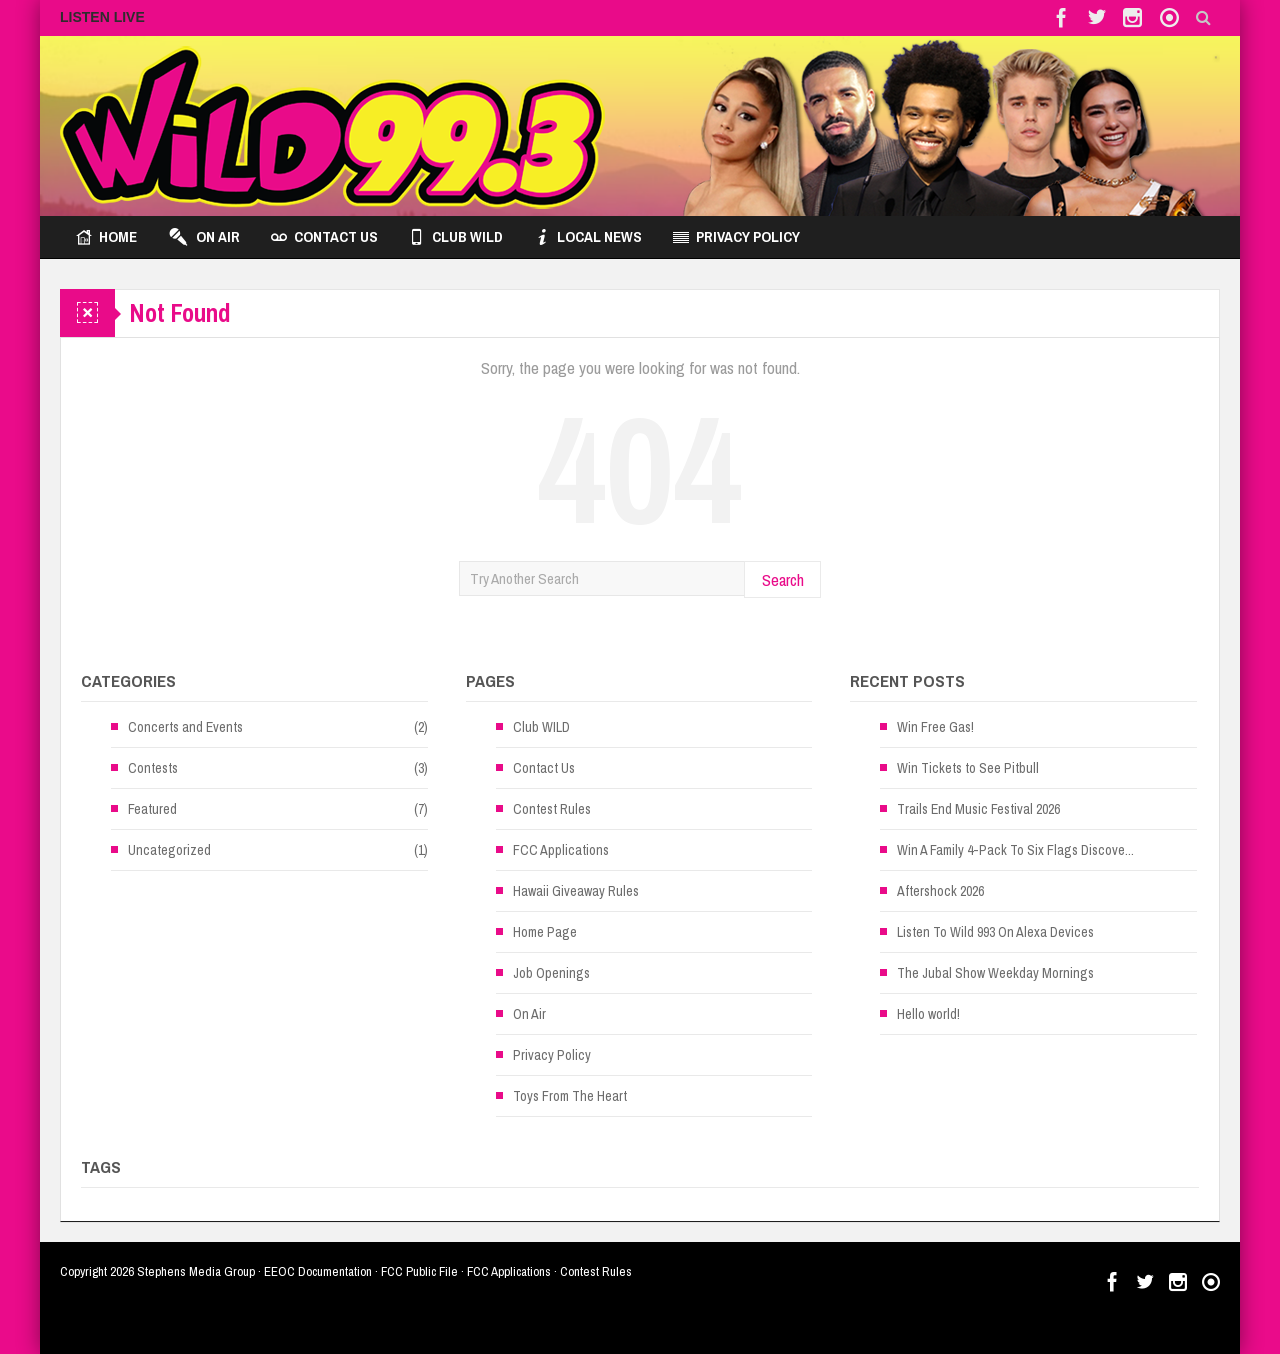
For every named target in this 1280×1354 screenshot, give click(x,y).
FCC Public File (419, 1271)
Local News (588, 237)
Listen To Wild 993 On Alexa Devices (995, 932)
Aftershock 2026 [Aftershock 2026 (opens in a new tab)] (940, 891)
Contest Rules (552, 809)
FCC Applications (561, 850)
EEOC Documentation (318, 1271)
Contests (153, 768)
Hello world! (928, 1014)
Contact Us (324, 237)
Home (106, 237)
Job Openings (551, 973)
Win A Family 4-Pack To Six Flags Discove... (1015, 850)
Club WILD (456, 237)
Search (783, 579)
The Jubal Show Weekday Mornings (995, 973)
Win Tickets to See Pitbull (968, 768)
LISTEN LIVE (102, 17)
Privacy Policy (736, 237)
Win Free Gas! (935, 727)
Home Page (545, 932)
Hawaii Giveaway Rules (576, 891)
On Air (204, 237)
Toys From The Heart (570, 1096)
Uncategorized (169, 850)
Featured (152, 809)
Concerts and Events (185, 727)
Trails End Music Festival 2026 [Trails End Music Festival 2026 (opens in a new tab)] (978, 809)
